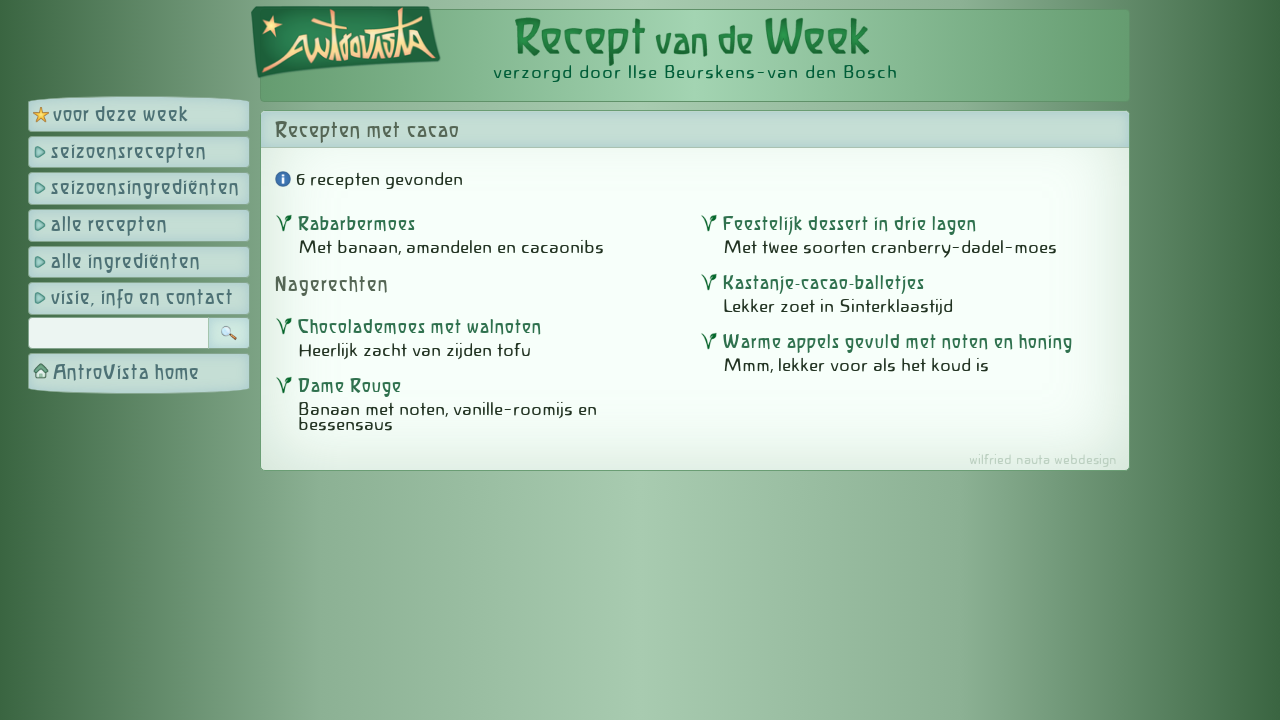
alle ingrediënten (126, 262)
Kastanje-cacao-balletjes (824, 284)
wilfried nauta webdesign (1043, 459)
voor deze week (121, 115)
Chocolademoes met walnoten (420, 328)
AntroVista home (126, 373)
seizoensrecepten (129, 152)
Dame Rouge (350, 387)
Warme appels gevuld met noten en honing (898, 343)
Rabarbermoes (357, 225)
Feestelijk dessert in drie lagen (850, 225)
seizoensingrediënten (145, 188)
